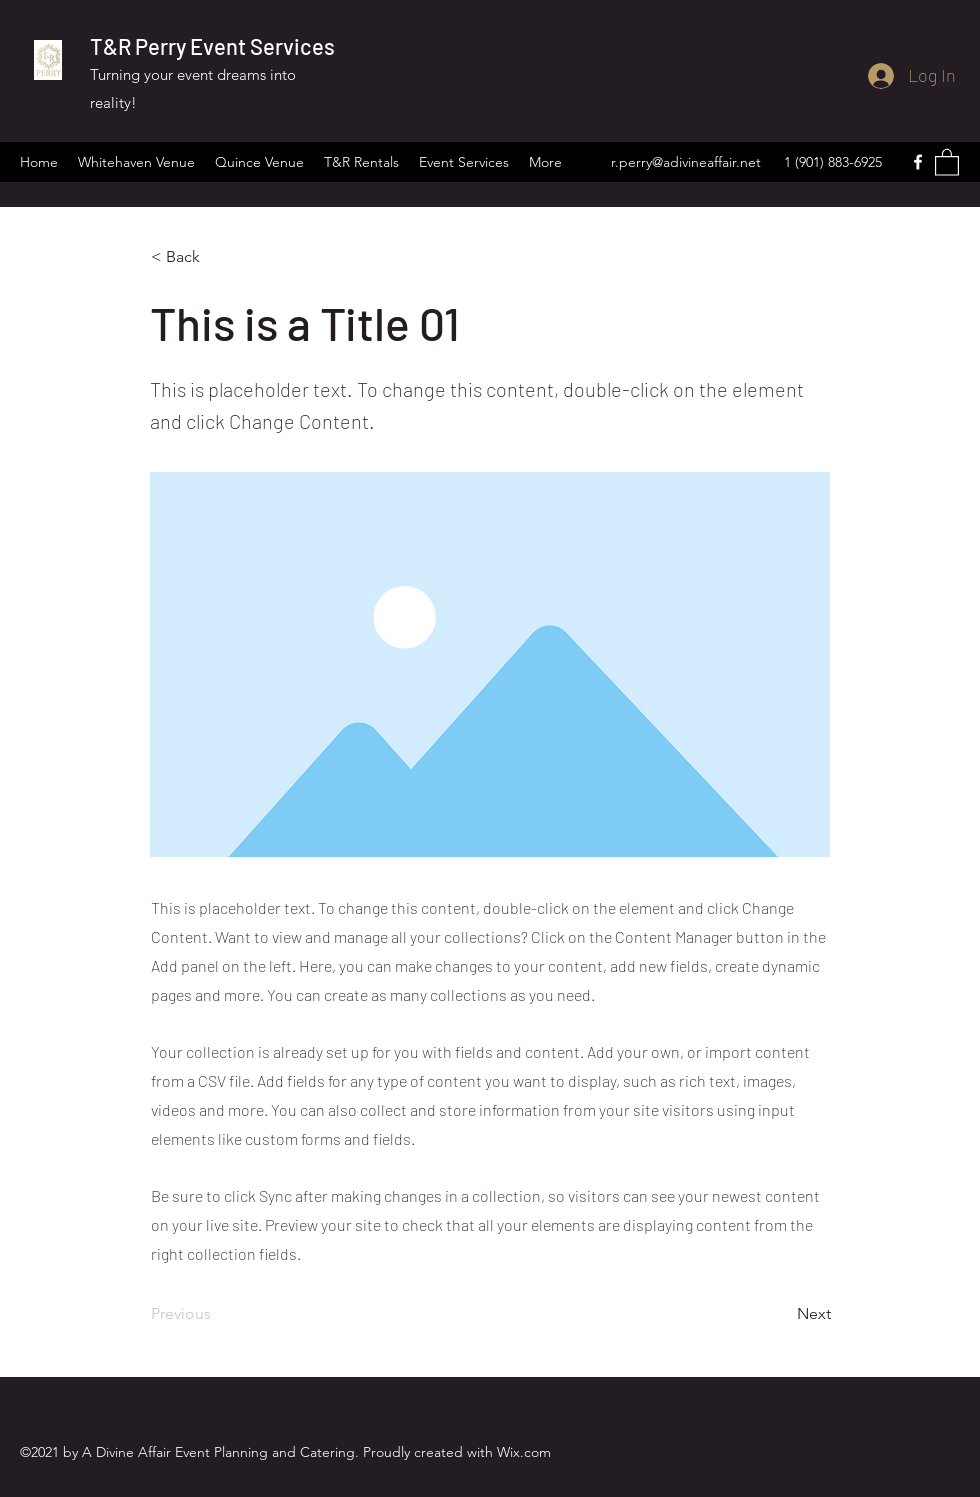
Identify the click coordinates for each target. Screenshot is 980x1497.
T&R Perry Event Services (212, 46)
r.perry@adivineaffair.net (686, 162)
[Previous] (217, 1315)
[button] (947, 161)
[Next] (781, 1315)
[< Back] (217, 257)
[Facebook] (918, 162)
